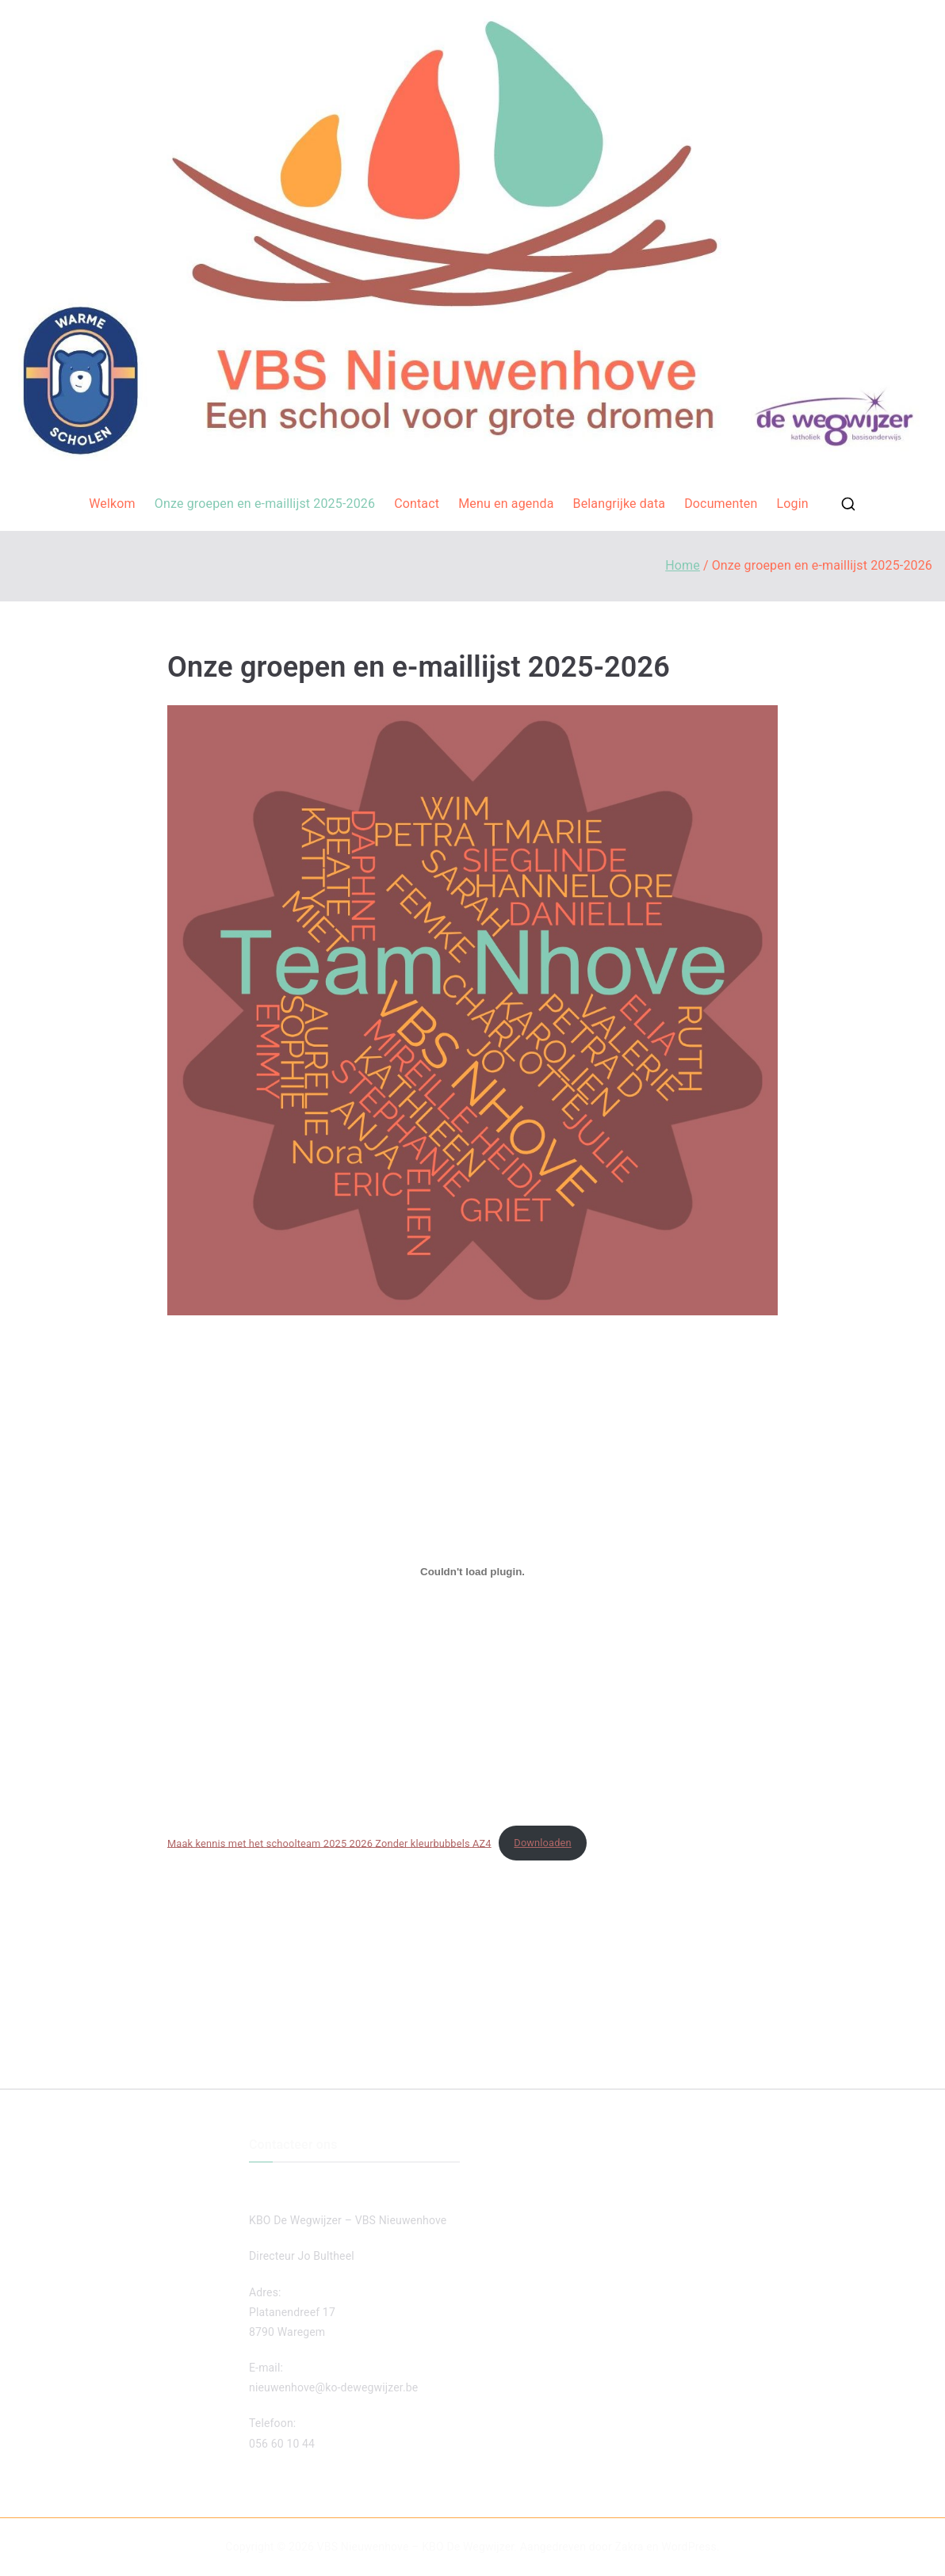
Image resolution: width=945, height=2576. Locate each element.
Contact (416, 503)
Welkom (112, 503)
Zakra (629, 2546)
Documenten (720, 503)
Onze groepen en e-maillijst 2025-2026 (265, 503)
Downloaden (542, 1843)
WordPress (688, 2546)
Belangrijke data (619, 503)
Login (792, 503)
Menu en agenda (505, 503)
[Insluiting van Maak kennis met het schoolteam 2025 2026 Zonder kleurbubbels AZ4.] (472, 1572)
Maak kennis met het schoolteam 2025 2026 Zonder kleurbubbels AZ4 (329, 1843)
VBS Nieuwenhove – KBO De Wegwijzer (416, 2546)
